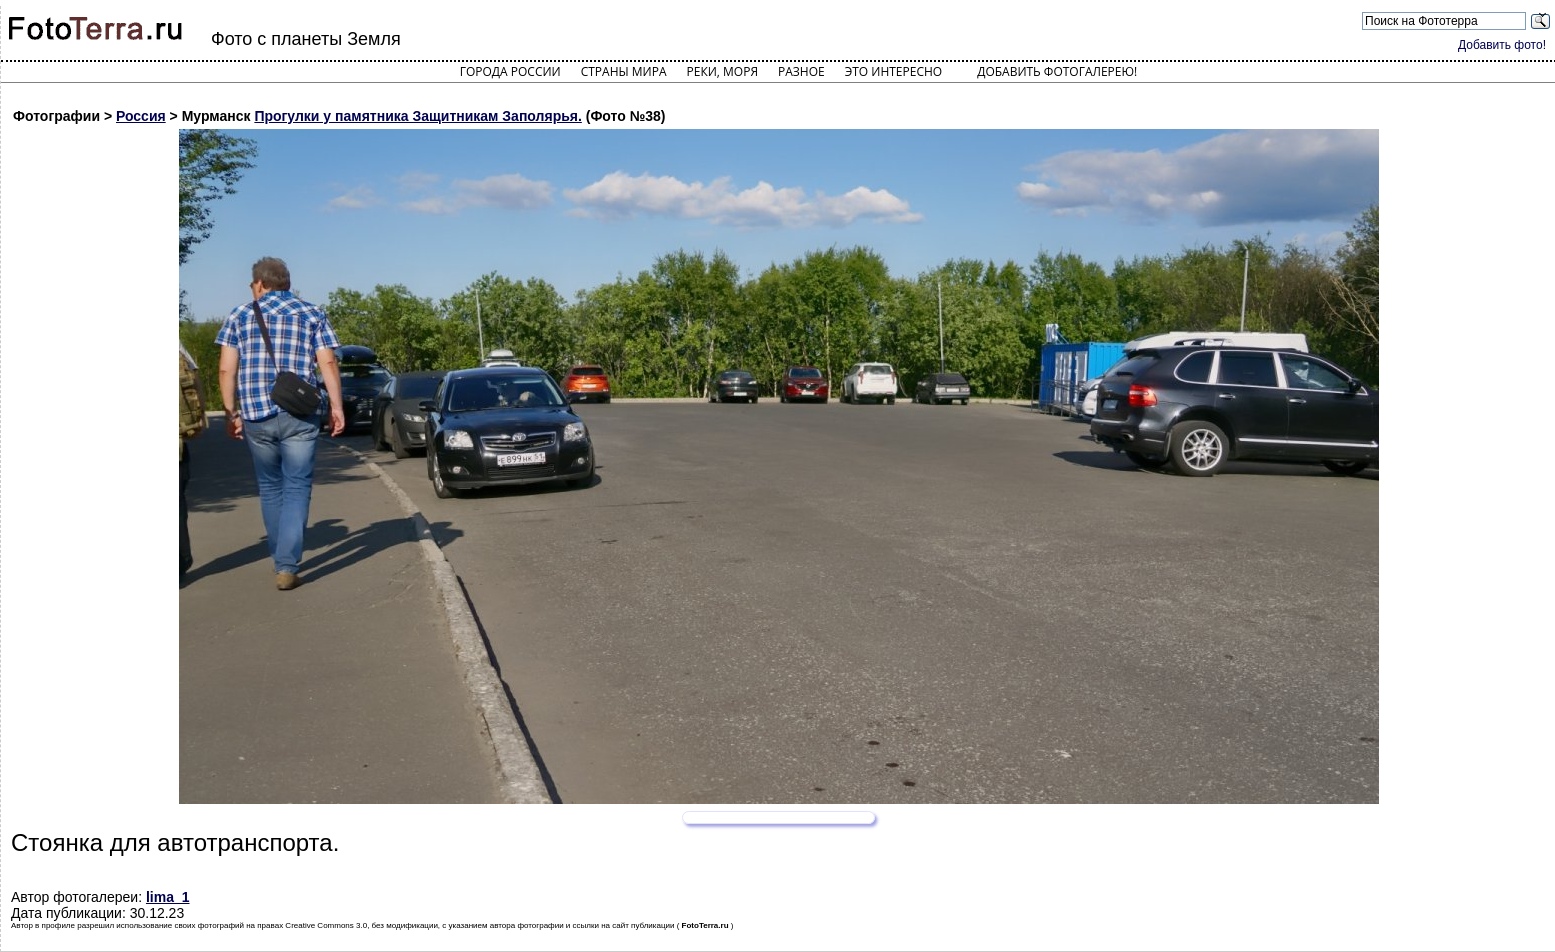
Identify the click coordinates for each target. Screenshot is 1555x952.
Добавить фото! (1502, 45)
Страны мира (624, 71)
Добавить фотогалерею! (1057, 71)
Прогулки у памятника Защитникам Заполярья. (417, 116)
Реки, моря (722, 71)
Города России (510, 71)
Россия (141, 116)
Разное (801, 71)
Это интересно (894, 71)
